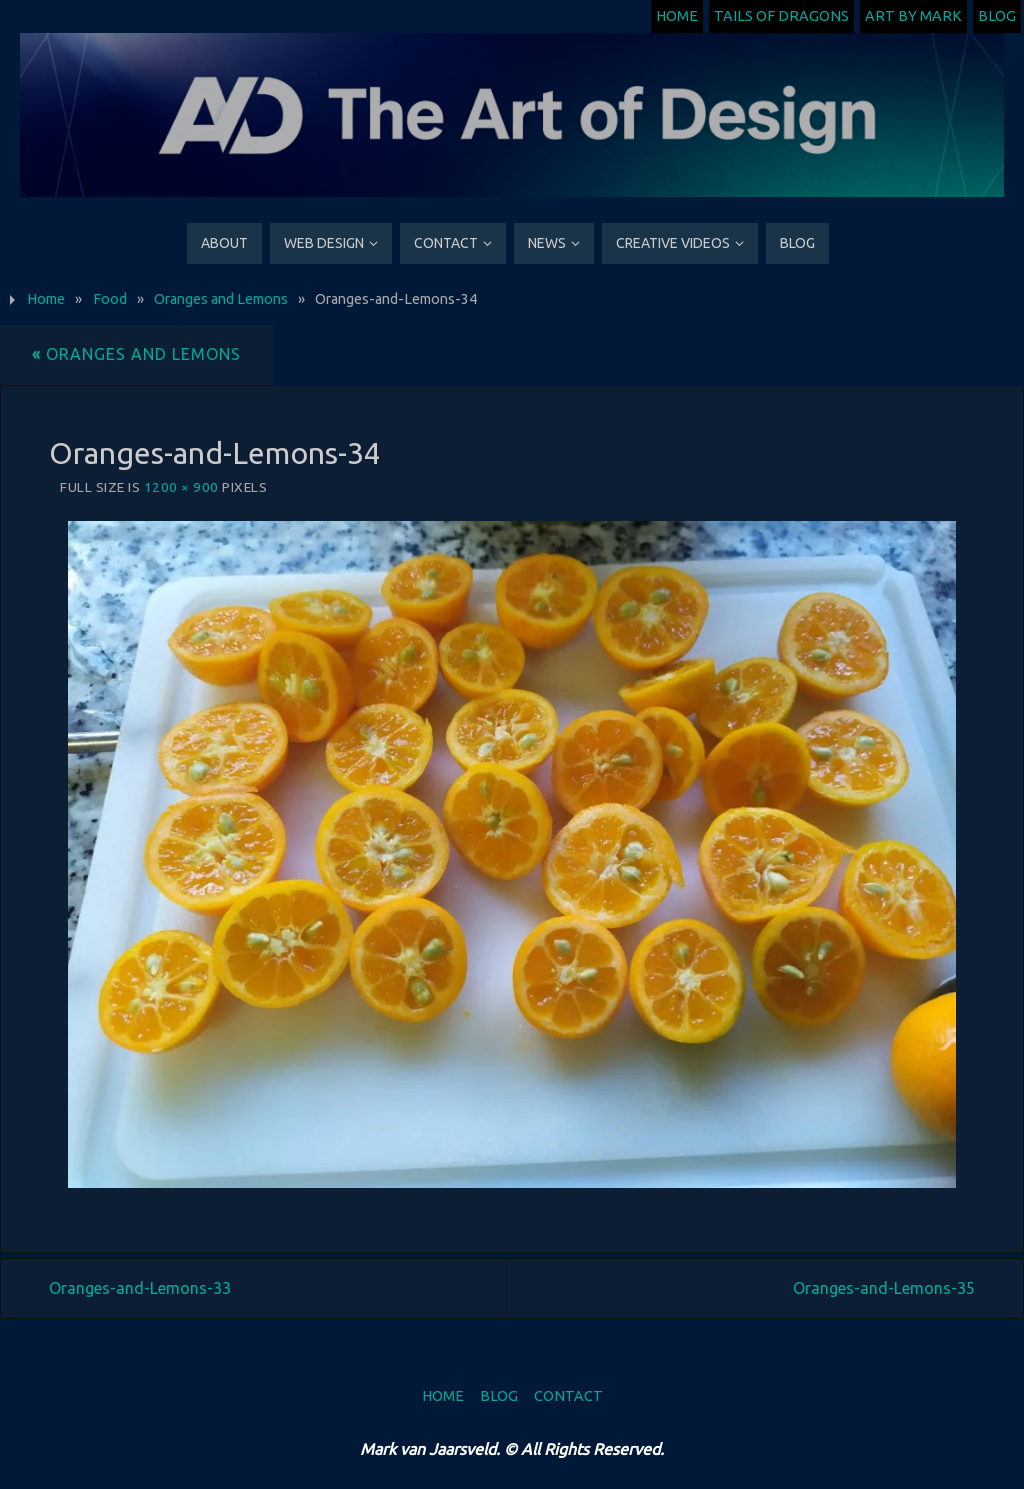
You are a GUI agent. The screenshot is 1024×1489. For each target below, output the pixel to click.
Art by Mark (913, 16)
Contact (568, 1396)
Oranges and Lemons (221, 299)
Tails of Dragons (781, 16)
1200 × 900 (181, 487)
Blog (997, 16)
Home (677, 16)
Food (110, 299)
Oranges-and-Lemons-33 (140, 1288)
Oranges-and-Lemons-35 (884, 1288)
